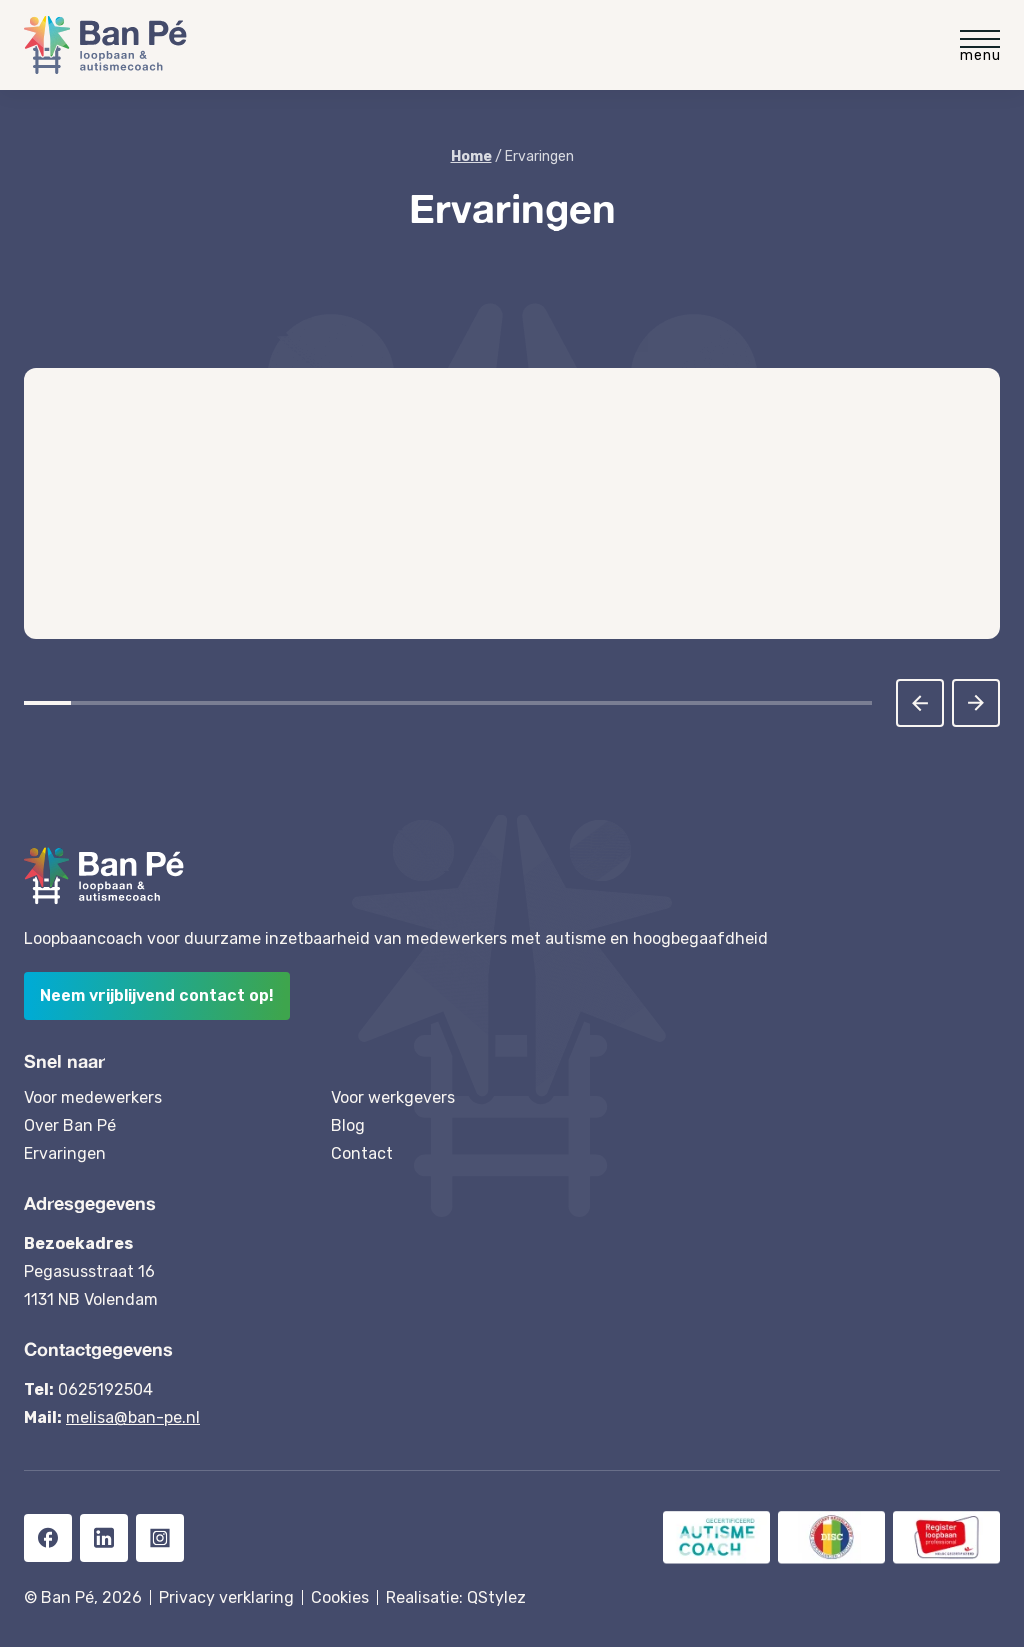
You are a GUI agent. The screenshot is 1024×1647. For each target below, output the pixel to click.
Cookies (340, 1597)
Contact (362, 1153)
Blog (348, 1125)
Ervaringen (65, 1153)
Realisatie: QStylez (456, 1597)
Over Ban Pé (70, 1125)
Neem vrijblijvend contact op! (157, 995)
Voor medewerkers (93, 1097)
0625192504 (105, 1389)
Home (471, 156)
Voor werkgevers (393, 1097)
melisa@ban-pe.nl (133, 1417)
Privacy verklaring (226, 1597)
